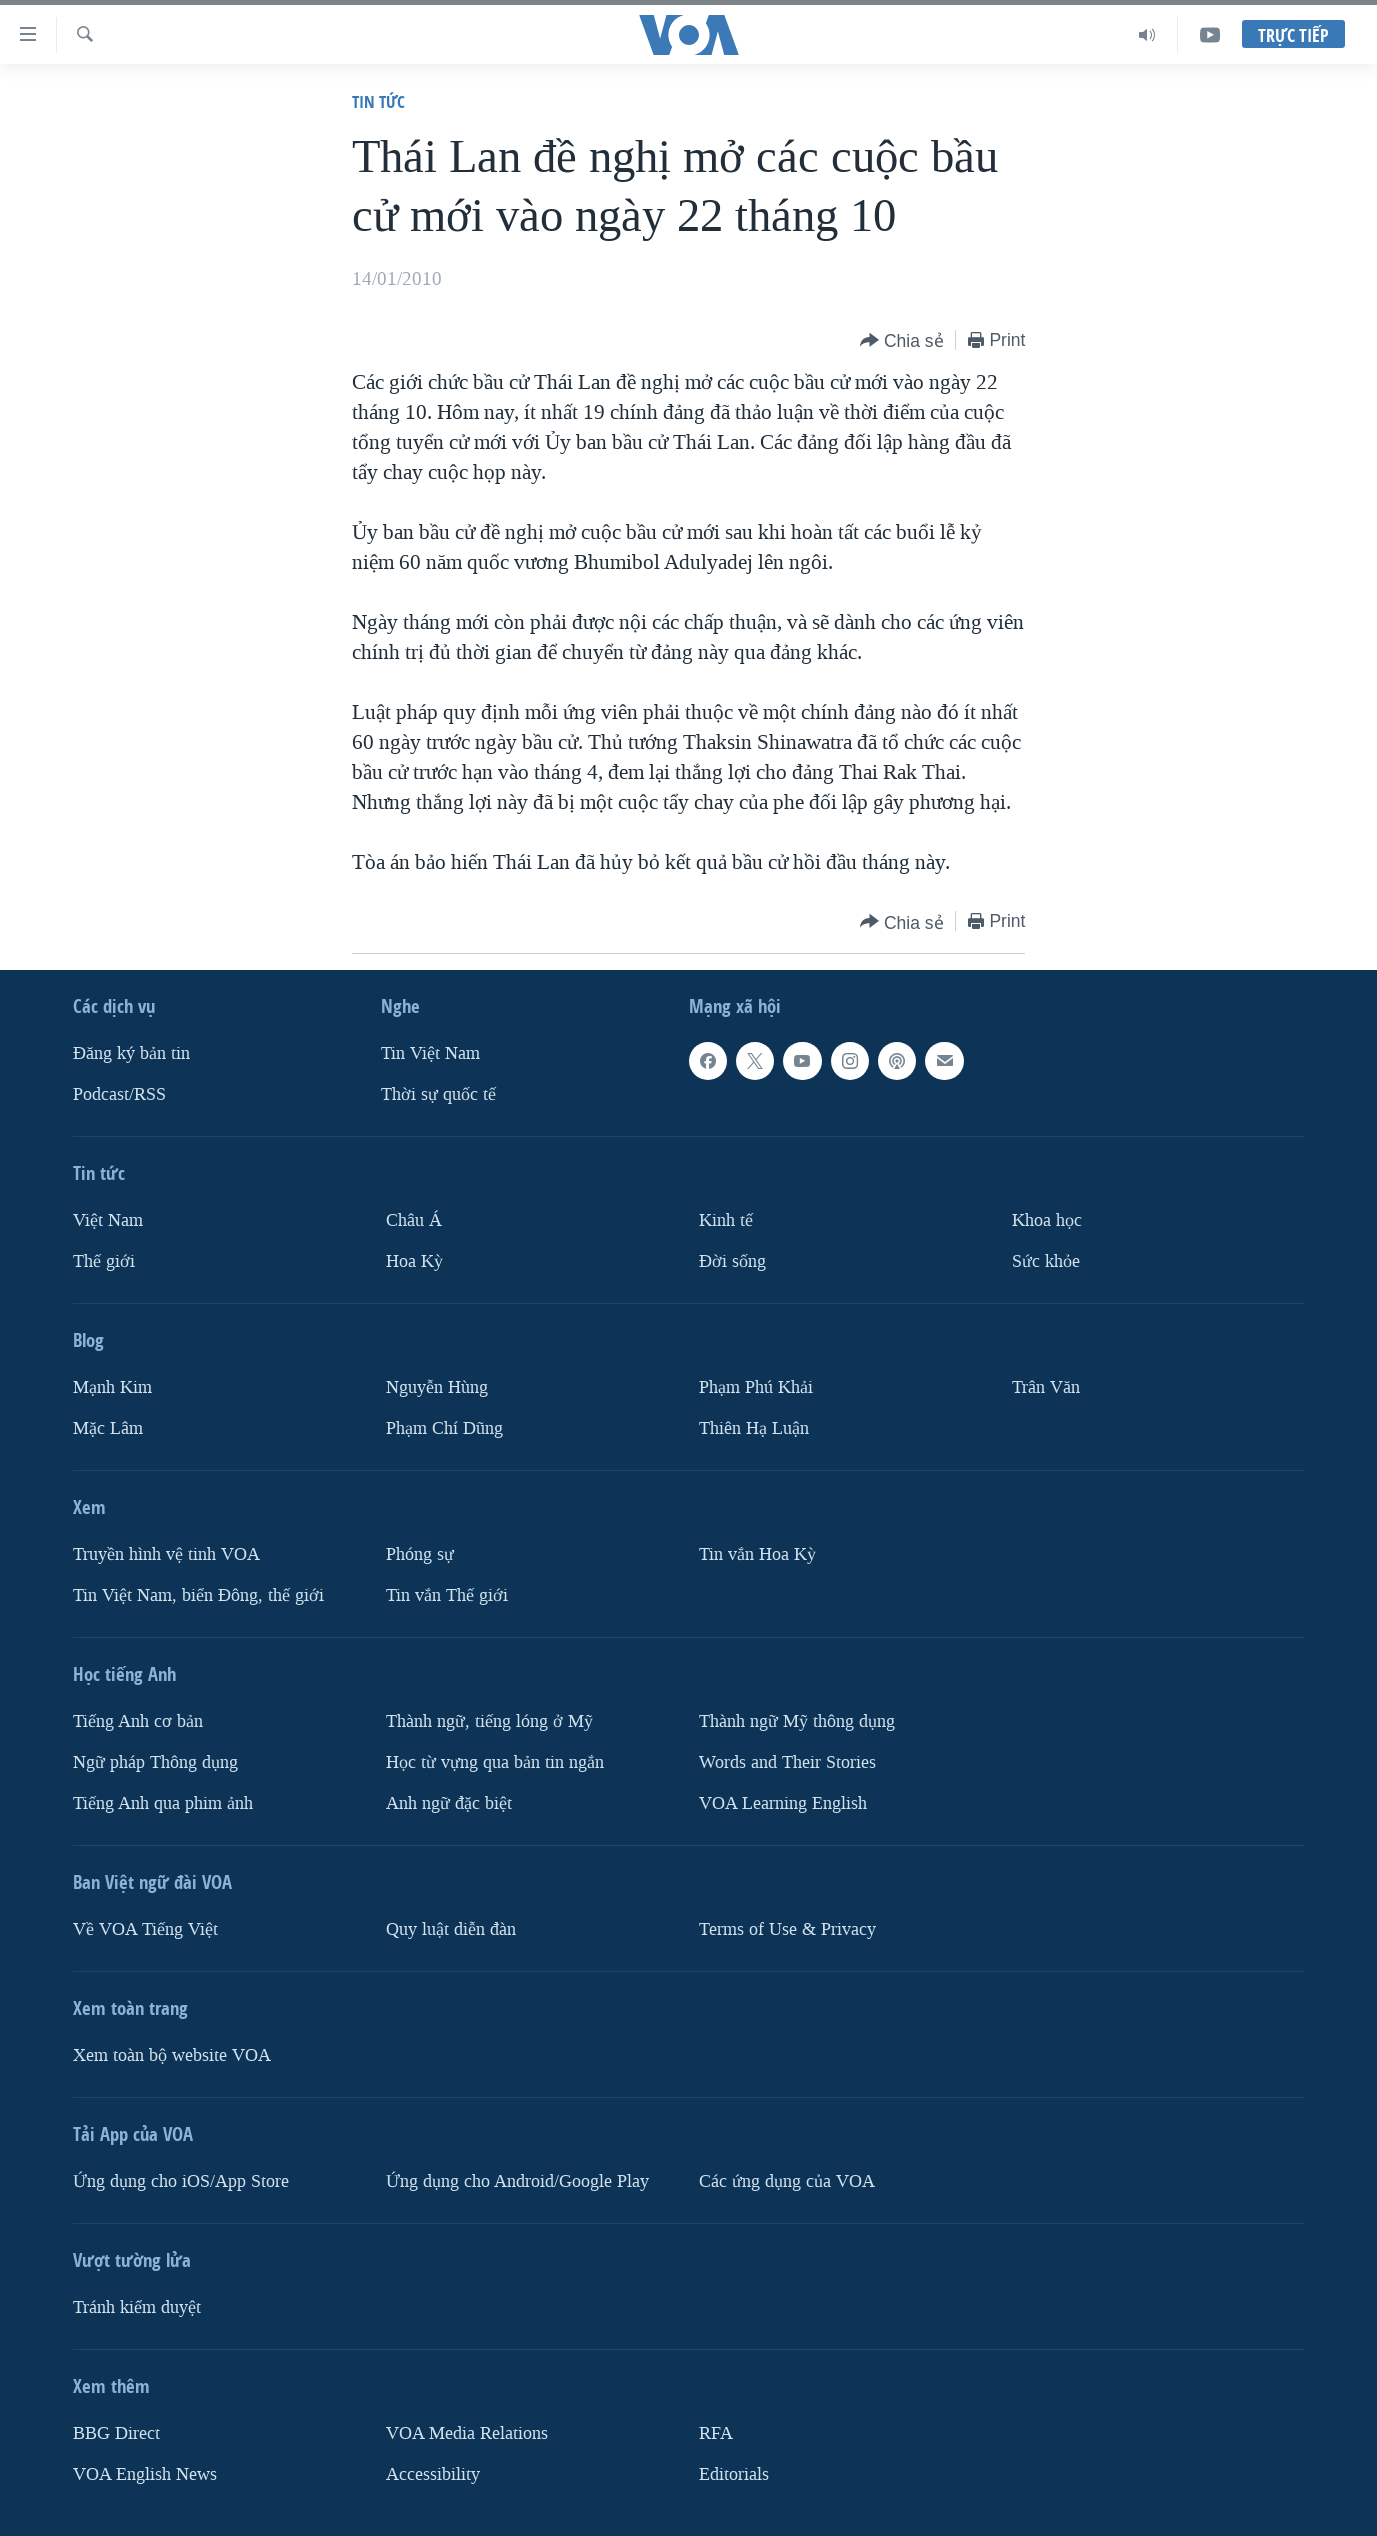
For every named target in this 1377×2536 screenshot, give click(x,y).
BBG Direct (116, 2433)
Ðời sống (732, 1261)
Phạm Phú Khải (756, 1387)
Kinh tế (726, 1220)
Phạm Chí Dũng (444, 1428)
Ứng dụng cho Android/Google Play (517, 2181)
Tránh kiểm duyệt (137, 2307)
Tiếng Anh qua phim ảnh (163, 1803)
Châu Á (414, 1220)
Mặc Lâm (108, 1428)
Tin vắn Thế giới (447, 1595)
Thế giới (104, 1261)
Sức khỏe (1046, 1261)
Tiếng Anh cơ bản (138, 1721)
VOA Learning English (783, 1803)
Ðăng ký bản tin (131, 1053)
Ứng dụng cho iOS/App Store (181, 2181)
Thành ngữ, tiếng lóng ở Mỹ (489, 1721)
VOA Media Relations (467, 2433)
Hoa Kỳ (414, 1261)
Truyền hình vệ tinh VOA (166, 1554)
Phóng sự (420, 1554)
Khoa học (1047, 1220)
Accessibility (433, 2474)
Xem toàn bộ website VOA (172, 2055)
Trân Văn (1046, 1387)
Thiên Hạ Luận (754, 1428)
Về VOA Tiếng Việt (145, 1929)
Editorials (734, 2474)
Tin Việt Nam (430, 1053)
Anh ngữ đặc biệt (449, 1803)
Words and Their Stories (787, 1762)
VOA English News (145, 2474)
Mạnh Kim (112, 1387)
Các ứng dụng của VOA (787, 2181)
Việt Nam (108, 1220)
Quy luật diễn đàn (451, 1929)
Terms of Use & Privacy (787, 1929)
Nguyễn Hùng (437, 1387)
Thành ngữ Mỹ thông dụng (797, 1721)
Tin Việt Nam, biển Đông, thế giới (198, 1595)
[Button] (902, 341)
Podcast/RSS (119, 1094)
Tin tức (378, 101)
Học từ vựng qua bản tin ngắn (495, 1762)
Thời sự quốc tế (438, 1094)
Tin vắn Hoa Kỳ (757, 1554)
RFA (716, 2433)
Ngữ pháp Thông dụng (155, 1762)
